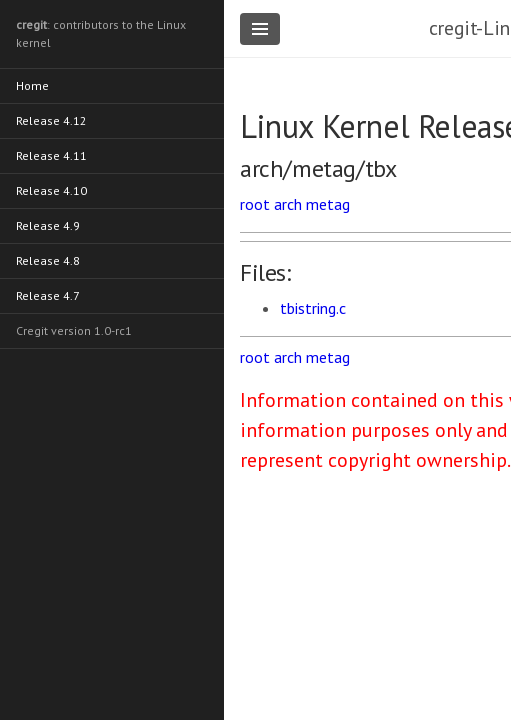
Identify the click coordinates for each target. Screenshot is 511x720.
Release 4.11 (51, 155)
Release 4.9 (48, 225)
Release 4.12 (51, 120)
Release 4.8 (48, 260)
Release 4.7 (48, 295)
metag (328, 204)
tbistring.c (313, 308)
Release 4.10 (51, 190)
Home (32, 85)
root (255, 204)
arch (288, 204)
